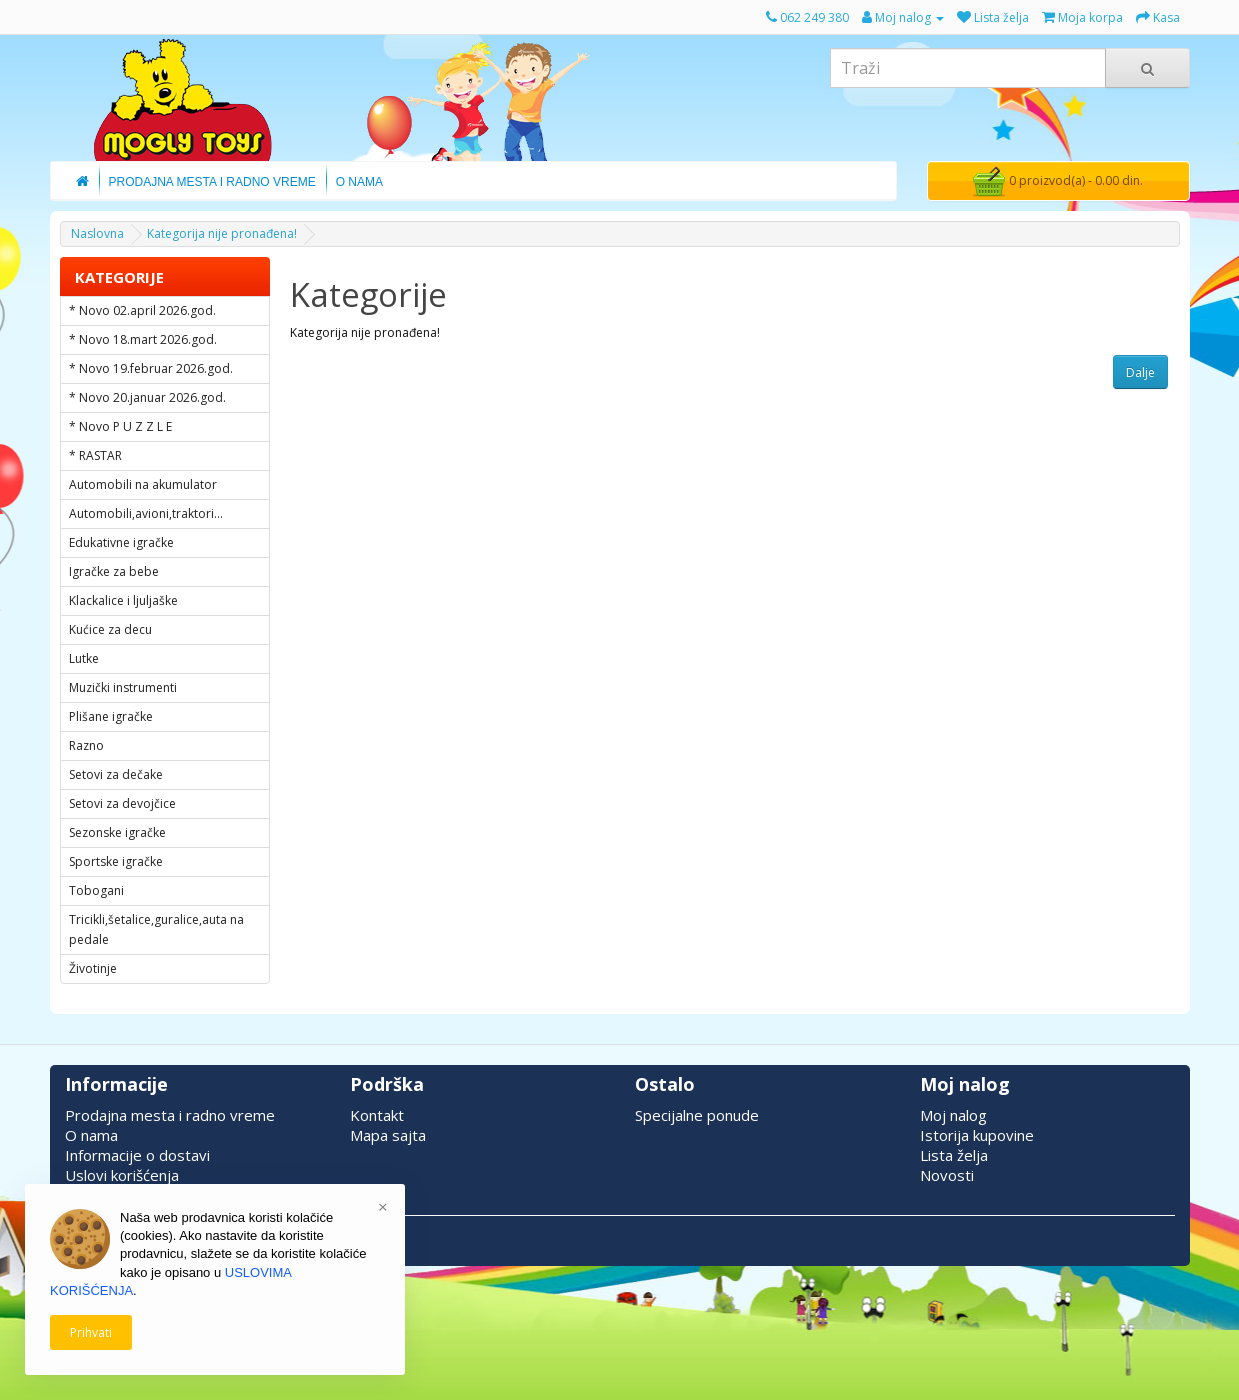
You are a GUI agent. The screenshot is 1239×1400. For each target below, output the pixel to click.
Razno (86, 745)
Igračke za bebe (114, 571)
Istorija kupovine (977, 1135)
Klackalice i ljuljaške (123, 600)
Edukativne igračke (121, 542)
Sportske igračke (116, 861)
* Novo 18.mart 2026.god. (143, 339)
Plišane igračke (111, 716)
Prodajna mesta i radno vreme (170, 1115)
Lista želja (954, 1155)
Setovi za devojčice (122, 803)
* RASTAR (95, 455)
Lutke (84, 658)
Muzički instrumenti (123, 687)
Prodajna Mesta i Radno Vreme (212, 182)
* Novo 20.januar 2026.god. (147, 397)
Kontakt (377, 1115)
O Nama (359, 182)
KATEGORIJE (119, 277)
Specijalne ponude (697, 1115)
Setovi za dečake (116, 774)
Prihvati (91, 1332)
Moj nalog (953, 1115)
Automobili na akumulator (143, 484)
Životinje (93, 968)
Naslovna (97, 233)
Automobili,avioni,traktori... (146, 513)
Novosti (947, 1175)
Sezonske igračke (117, 832)
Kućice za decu (110, 629)
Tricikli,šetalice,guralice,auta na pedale (156, 929)
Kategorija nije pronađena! (222, 233)
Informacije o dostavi (137, 1155)
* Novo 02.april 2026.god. (142, 310)
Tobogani (96, 890)
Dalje (1140, 372)
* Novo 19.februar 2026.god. (151, 368)
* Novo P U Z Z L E (120, 426)
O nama (91, 1135)
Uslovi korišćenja (122, 1175)
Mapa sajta (388, 1135)
